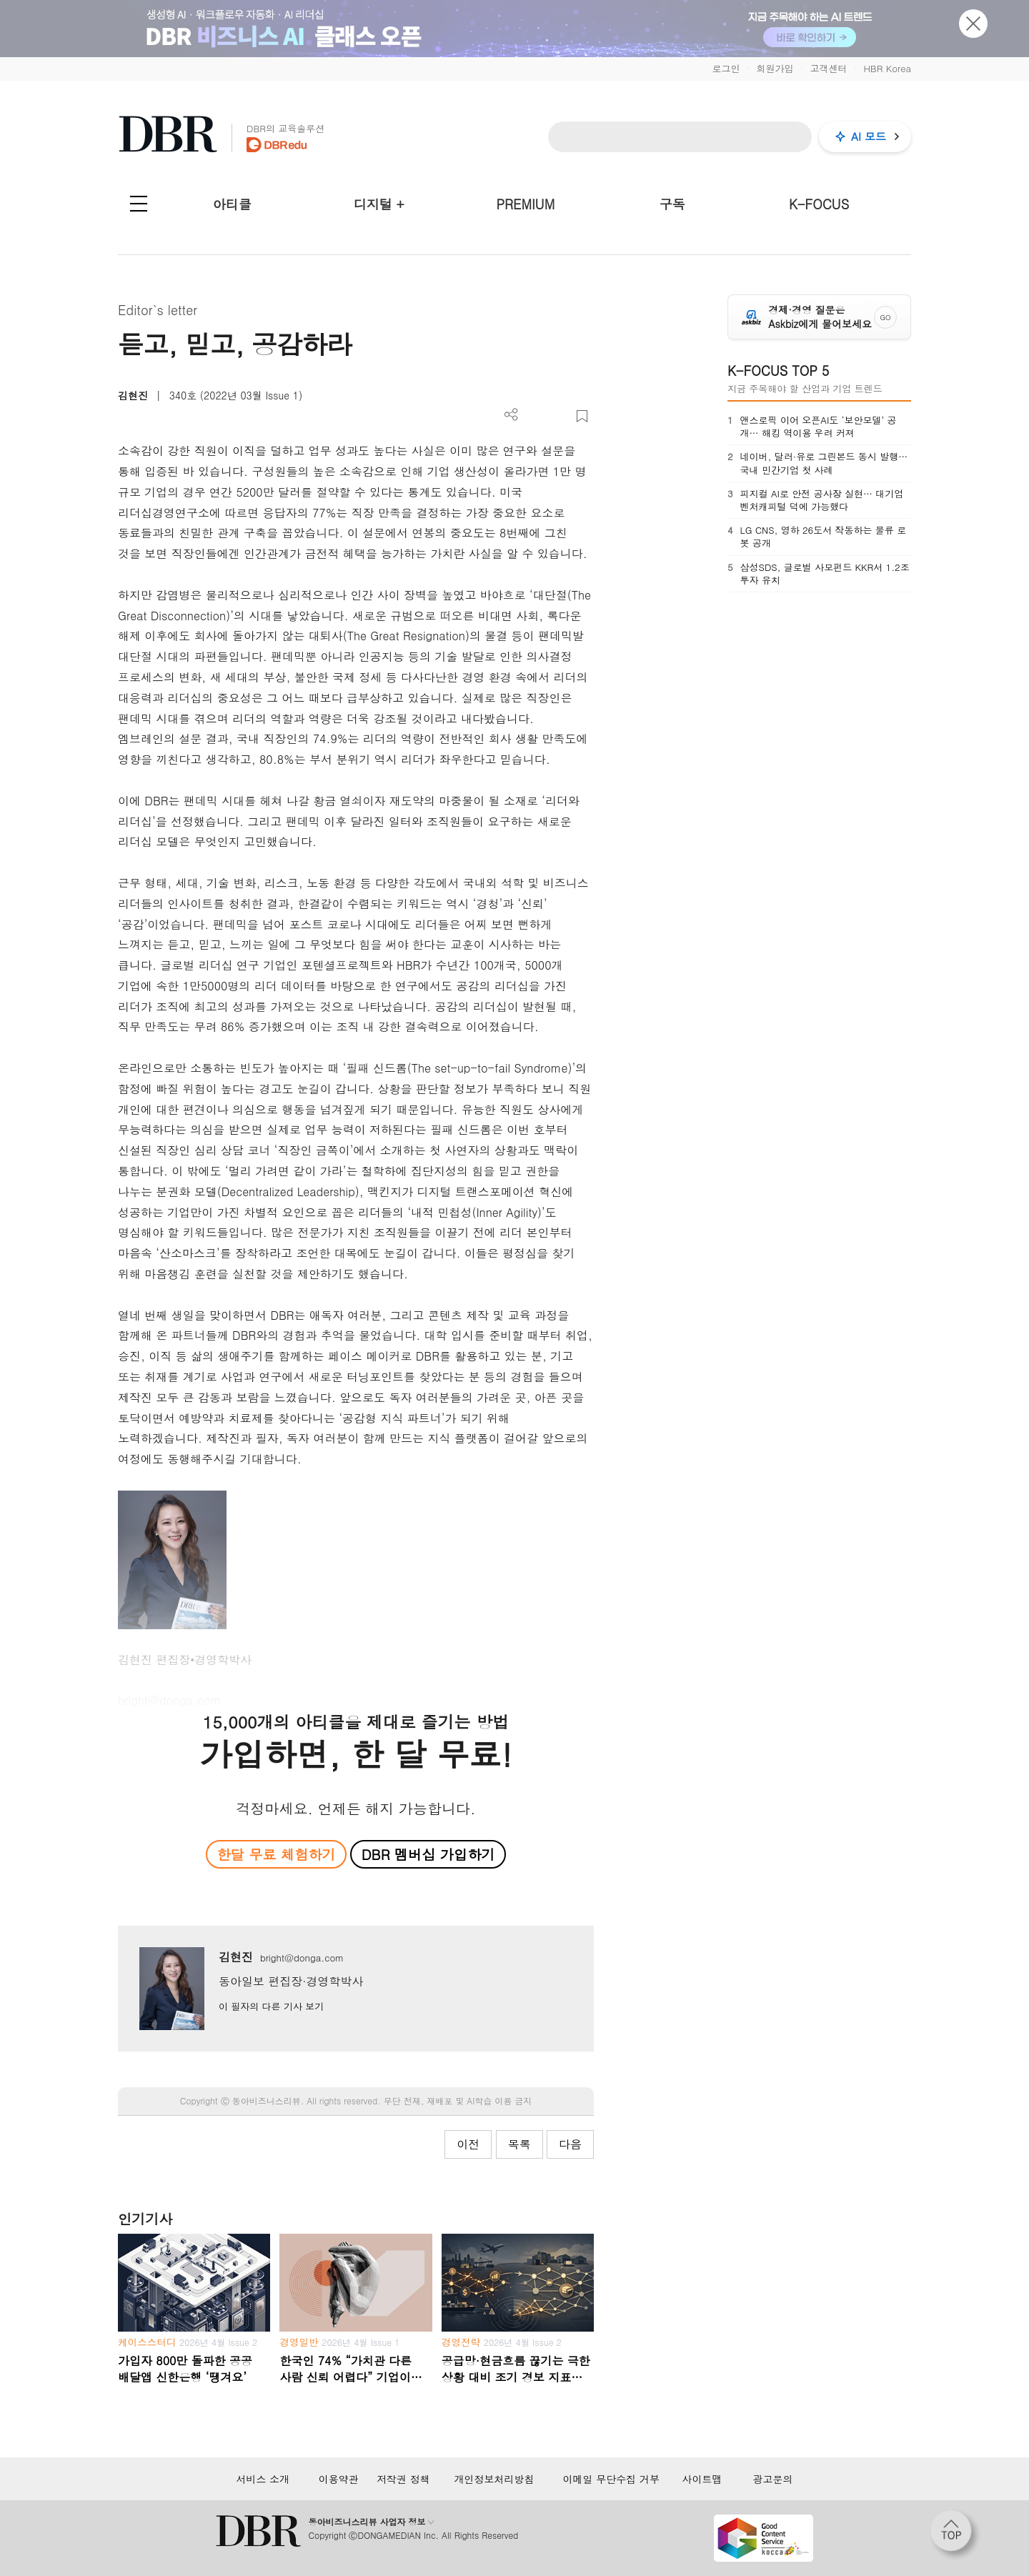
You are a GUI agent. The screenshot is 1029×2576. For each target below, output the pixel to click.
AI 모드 (868, 136)
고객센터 (828, 68)
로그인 (726, 68)
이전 (468, 2144)
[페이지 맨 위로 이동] (955, 2535)
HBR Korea (887, 68)
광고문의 (773, 2479)
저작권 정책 (403, 2479)
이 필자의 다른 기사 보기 (271, 2006)
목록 (519, 2144)
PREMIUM (526, 204)
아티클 (232, 204)
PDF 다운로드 (535, 416)
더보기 (511, 415)
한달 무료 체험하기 (276, 1854)
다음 (570, 2144)
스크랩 (582, 416)
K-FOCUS (819, 204)
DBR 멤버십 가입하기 (428, 1854)
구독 (672, 204)
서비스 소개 (262, 2479)
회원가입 (774, 68)
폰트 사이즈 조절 (558, 416)
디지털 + (379, 204)
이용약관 (339, 2479)
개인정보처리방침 (494, 2479)
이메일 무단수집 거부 (611, 2479)
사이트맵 (702, 2479)
